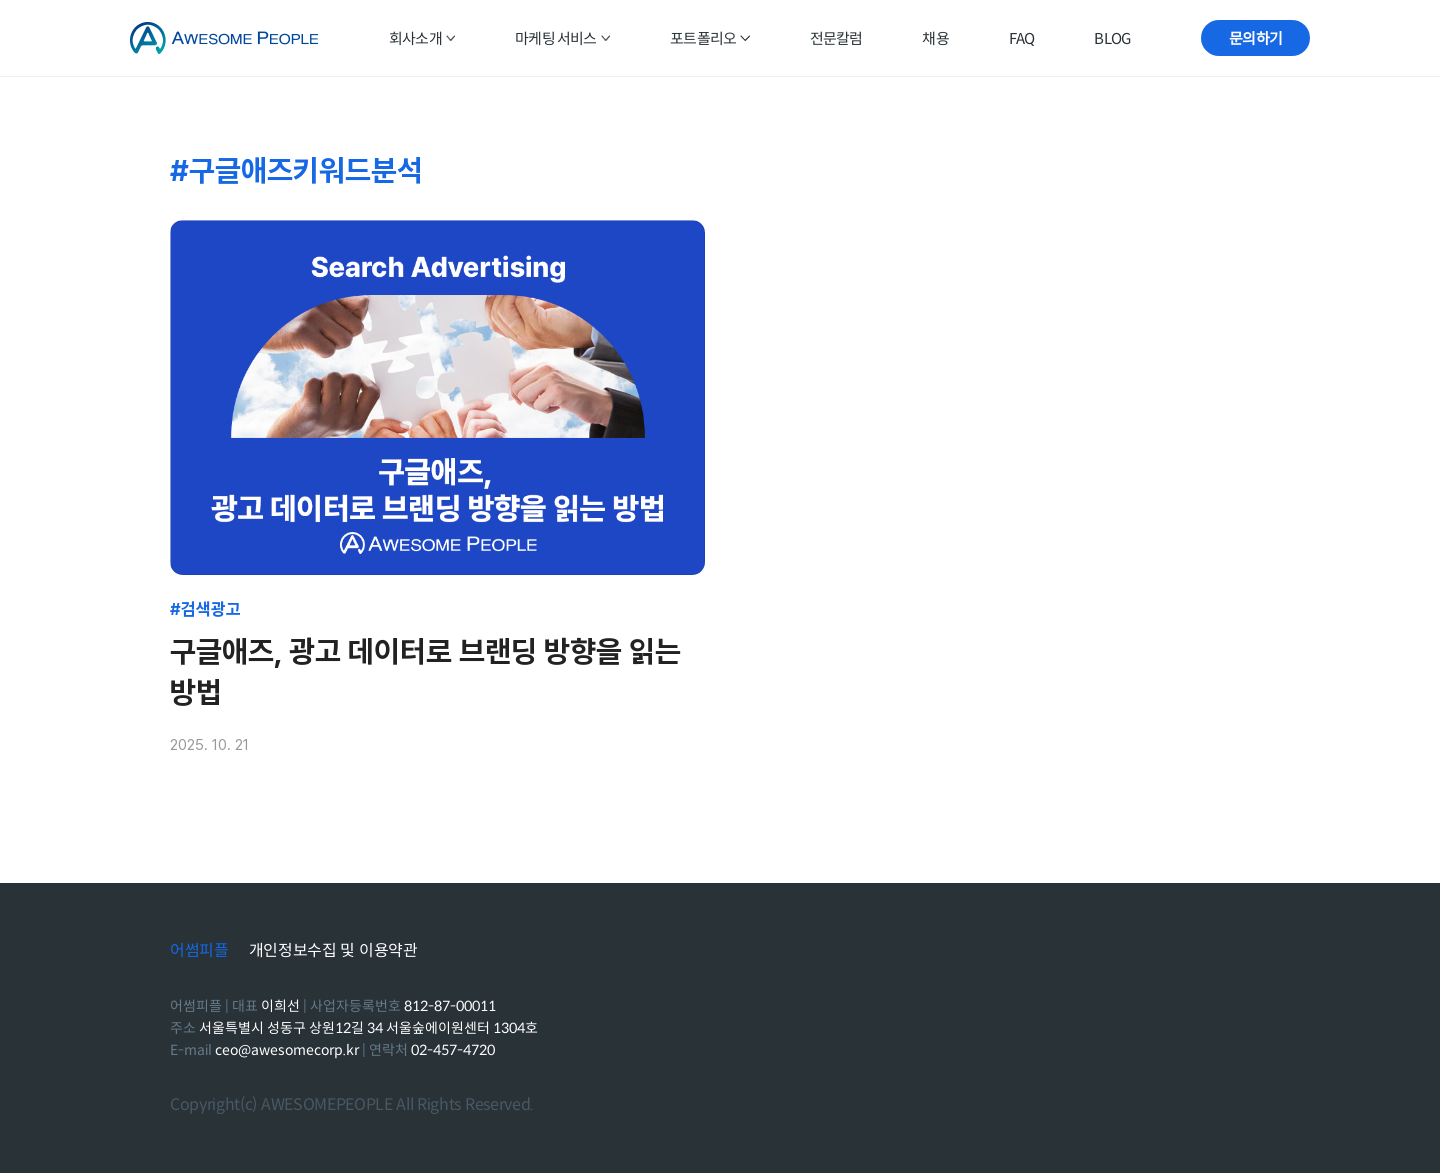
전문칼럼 (836, 38)
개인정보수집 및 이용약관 (333, 951)
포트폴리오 (710, 38)
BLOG (1112, 38)
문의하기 (1255, 38)
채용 (935, 38)
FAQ (1022, 38)
